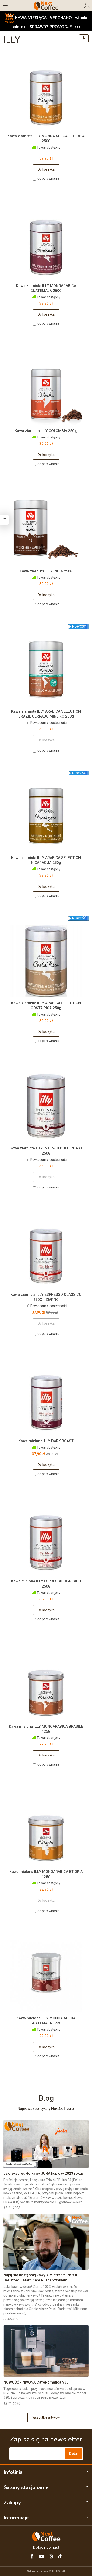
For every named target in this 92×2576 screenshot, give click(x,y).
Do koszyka (46, 169)
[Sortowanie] (84, 38)
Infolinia (46, 2472)
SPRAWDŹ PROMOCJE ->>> (55, 26)
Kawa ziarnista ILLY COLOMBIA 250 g (46, 431)
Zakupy (46, 2502)
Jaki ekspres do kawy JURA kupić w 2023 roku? (43, 2173)
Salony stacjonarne (46, 2487)
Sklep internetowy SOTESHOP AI (46, 2571)
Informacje (46, 2517)
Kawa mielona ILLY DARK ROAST (46, 1441)
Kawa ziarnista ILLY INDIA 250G (46, 571)
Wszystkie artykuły (46, 2417)
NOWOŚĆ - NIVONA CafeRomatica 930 (35, 2382)
